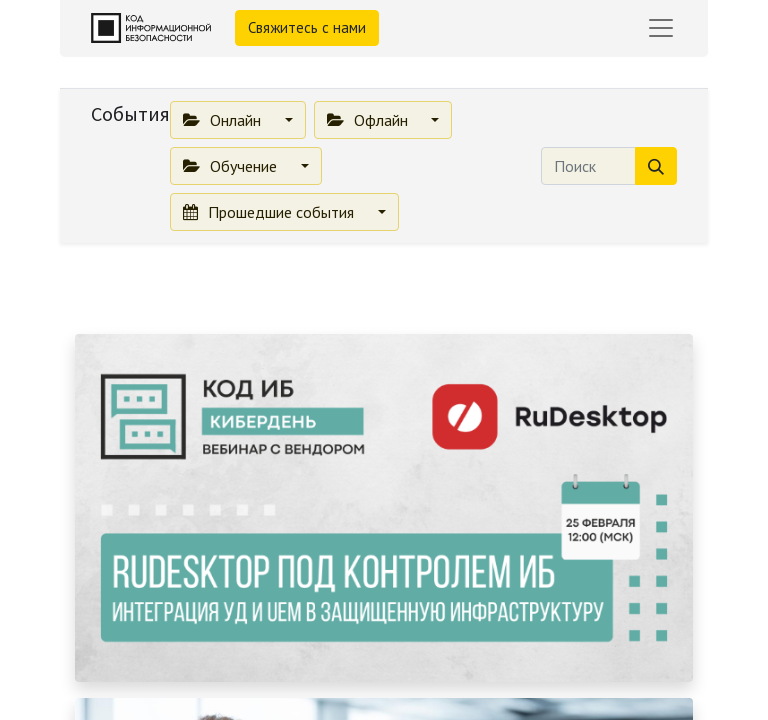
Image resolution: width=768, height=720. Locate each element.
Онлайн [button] (224, 120)
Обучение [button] (232, 166)
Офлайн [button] (369, 120)
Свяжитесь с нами (307, 27)
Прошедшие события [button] (270, 212)
